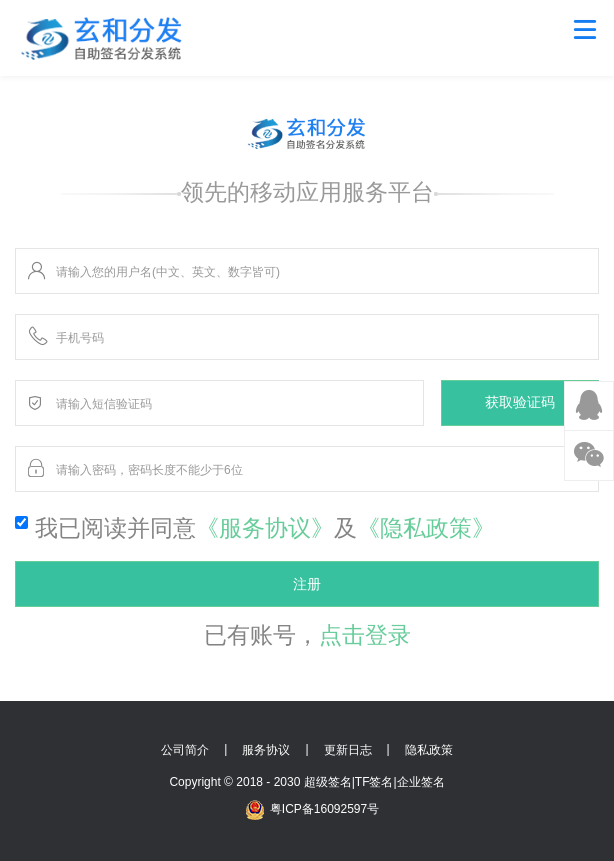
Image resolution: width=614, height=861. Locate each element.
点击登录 (365, 635)
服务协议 (266, 750)
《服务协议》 (265, 528)
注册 (307, 584)
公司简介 (185, 750)
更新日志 (348, 750)
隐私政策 (429, 750)
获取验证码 (520, 402)
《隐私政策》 (426, 528)
